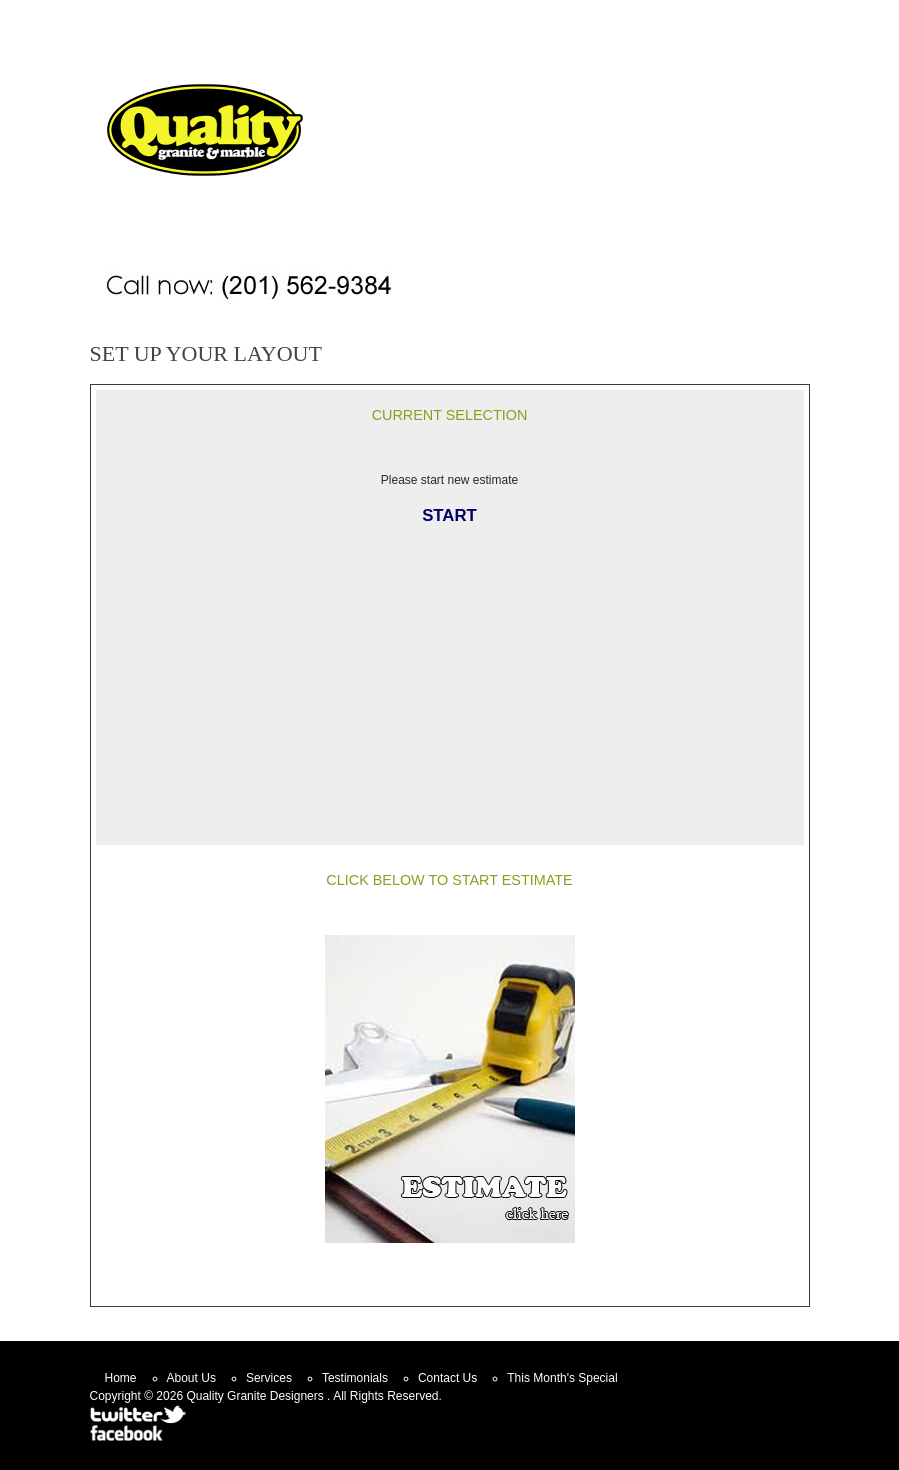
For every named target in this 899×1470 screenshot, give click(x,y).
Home (512, 16)
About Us (191, 1378)
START (449, 515)
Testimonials (355, 1378)
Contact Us (597, 16)
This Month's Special (562, 1378)
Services (269, 1378)
